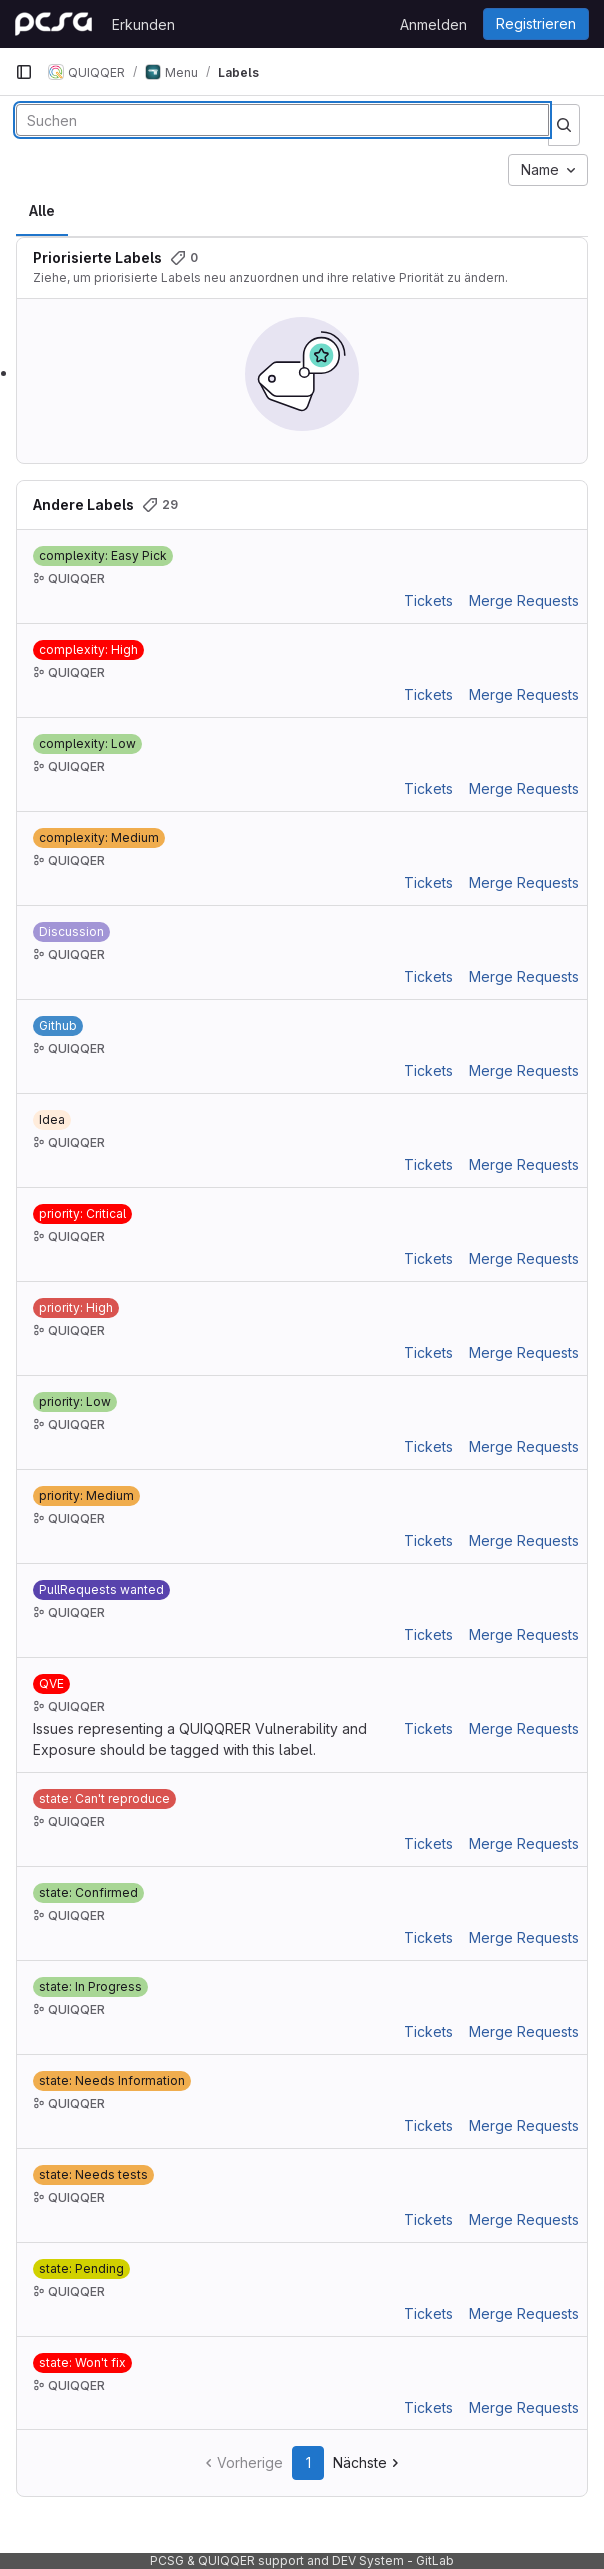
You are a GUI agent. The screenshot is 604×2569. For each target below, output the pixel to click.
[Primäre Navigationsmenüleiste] (24, 72)
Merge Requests (524, 600)
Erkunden (143, 24)
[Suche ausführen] (564, 125)
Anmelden (433, 24)
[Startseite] (53, 24)
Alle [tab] (42, 210)
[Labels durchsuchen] (282, 120)
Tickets (428, 600)
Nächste (368, 2462)
